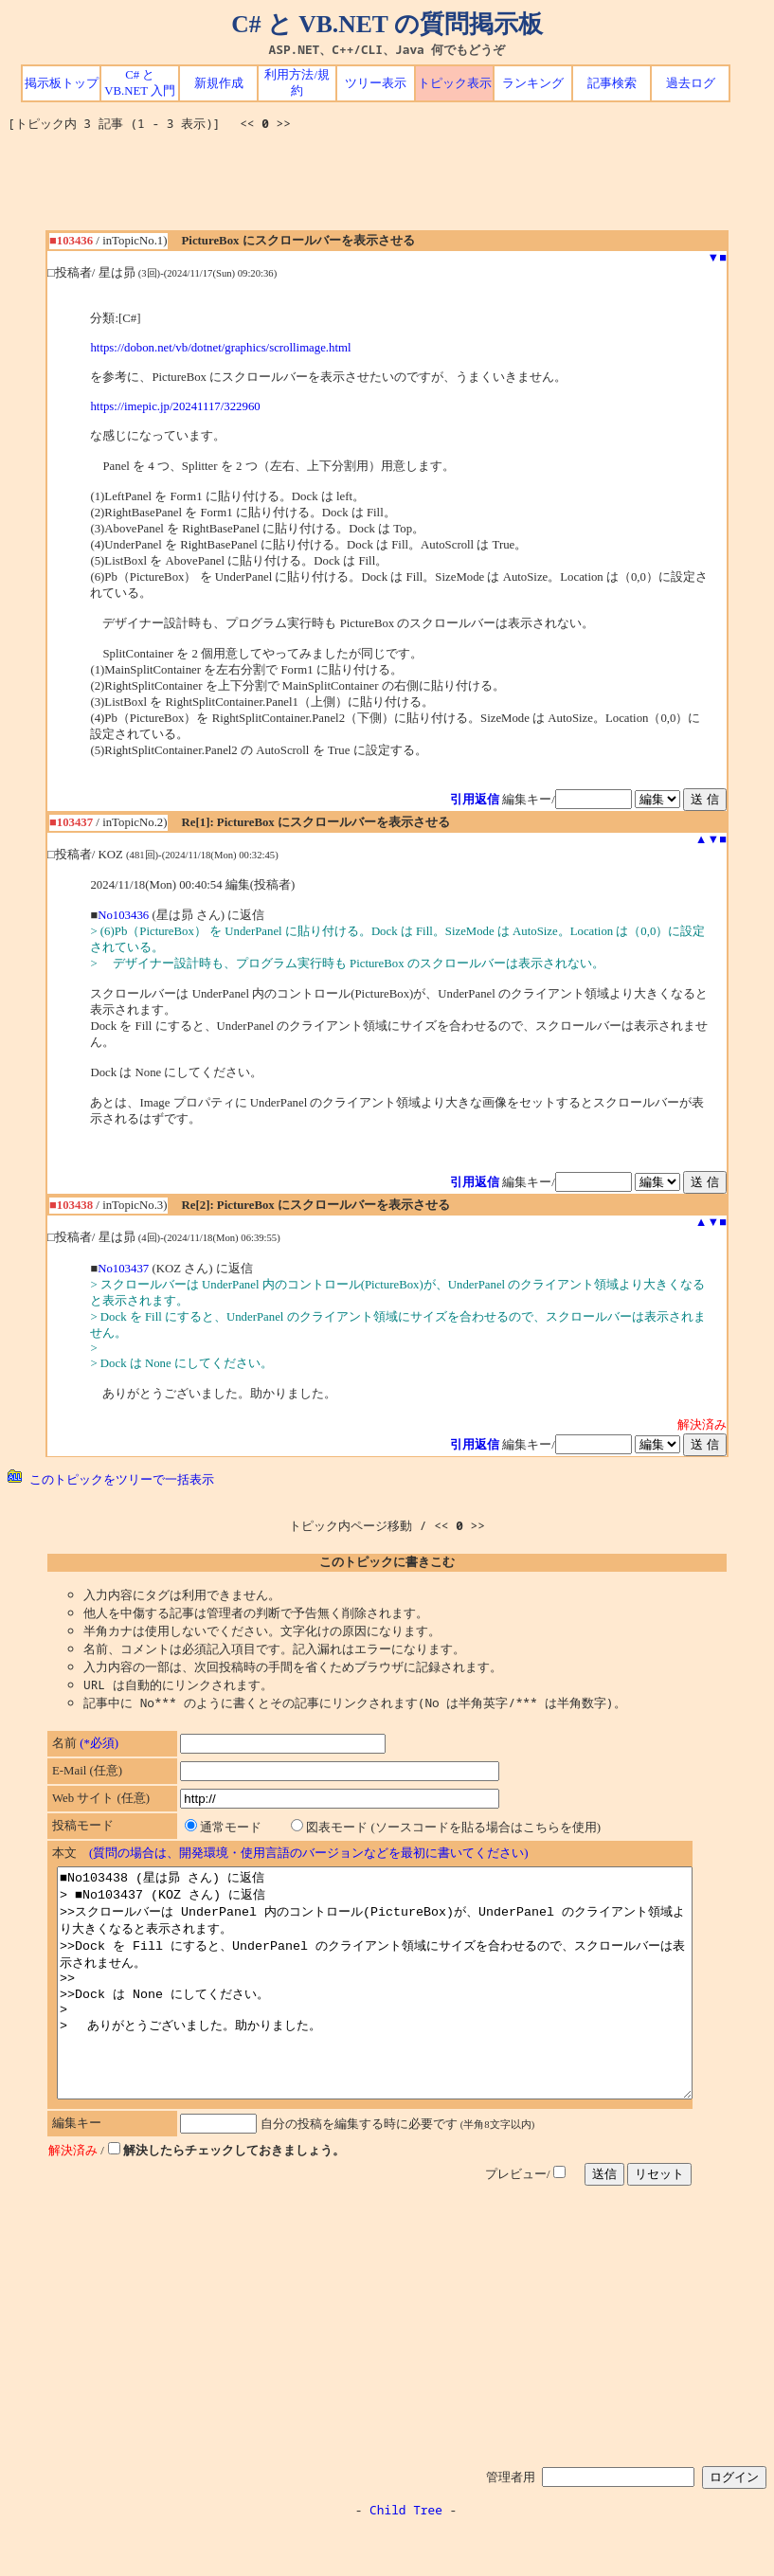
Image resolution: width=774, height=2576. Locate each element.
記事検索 (612, 83)
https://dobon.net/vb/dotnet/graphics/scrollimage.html (220, 347)
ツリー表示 (375, 83)
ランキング (533, 83)
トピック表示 (455, 83)
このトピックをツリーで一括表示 (111, 1478)
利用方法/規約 (297, 83)
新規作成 (218, 83)
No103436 (123, 915)
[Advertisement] (387, 187)
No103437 (123, 1268)
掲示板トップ (62, 83)
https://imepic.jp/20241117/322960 (175, 406)
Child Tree (405, 2555)
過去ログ (690, 83)
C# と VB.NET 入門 (139, 83)
